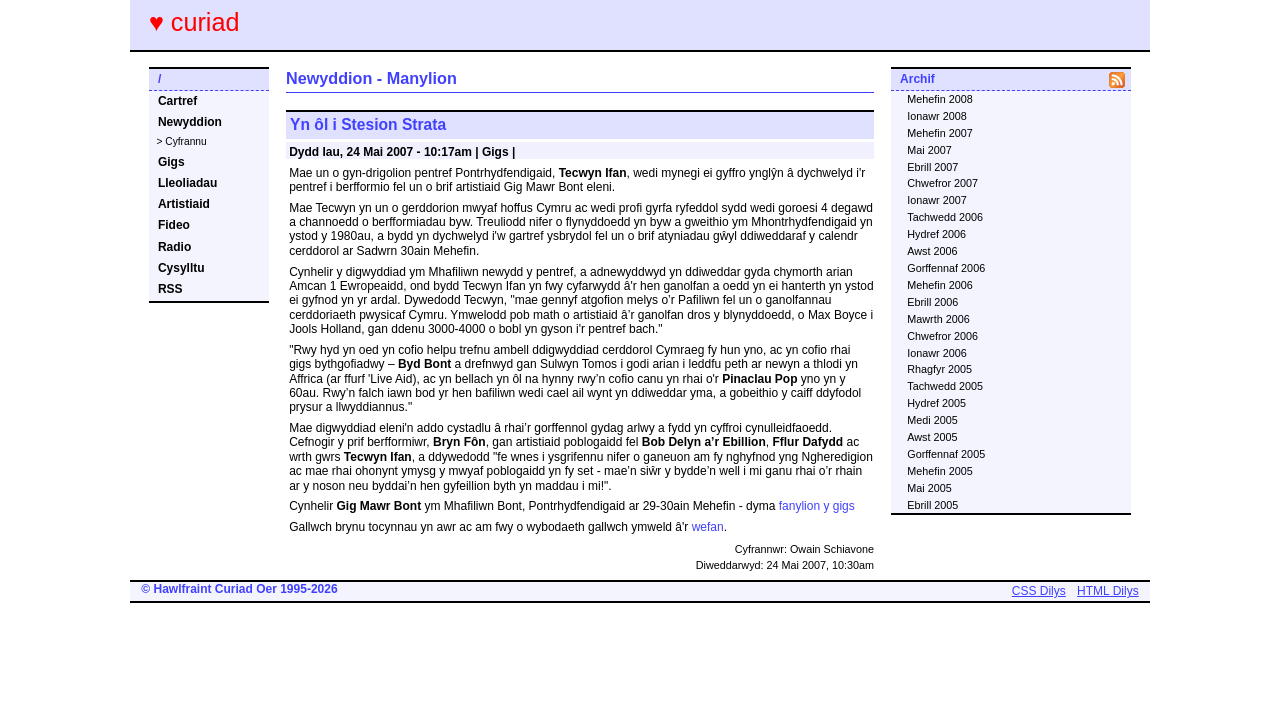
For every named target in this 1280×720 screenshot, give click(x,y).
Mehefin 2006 (939, 285)
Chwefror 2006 (942, 336)
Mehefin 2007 (939, 133)
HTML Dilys (1108, 591)
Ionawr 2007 (936, 200)
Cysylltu (181, 268)
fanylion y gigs (817, 506)
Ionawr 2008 (936, 116)
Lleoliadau (187, 183)
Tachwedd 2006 (945, 217)
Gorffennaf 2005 (946, 454)
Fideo (174, 225)
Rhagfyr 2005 (939, 369)
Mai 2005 (929, 488)
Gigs (171, 162)
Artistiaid (184, 204)
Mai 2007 (929, 150)
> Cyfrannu (182, 141)
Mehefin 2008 (939, 99)
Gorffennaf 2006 (946, 268)
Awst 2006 (932, 251)
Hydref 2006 (936, 234)
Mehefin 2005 (939, 471)
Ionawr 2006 (936, 353)
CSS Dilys (1039, 591)
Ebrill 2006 (932, 302)
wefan (708, 527)
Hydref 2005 (936, 403)
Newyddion (190, 122)
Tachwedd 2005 (945, 386)
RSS (170, 289)
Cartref (177, 101)
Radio (174, 247)
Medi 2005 (932, 420)
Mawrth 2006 (938, 319)
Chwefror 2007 (942, 183)
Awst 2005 (932, 437)
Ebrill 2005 (932, 505)
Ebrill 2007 (932, 167)
